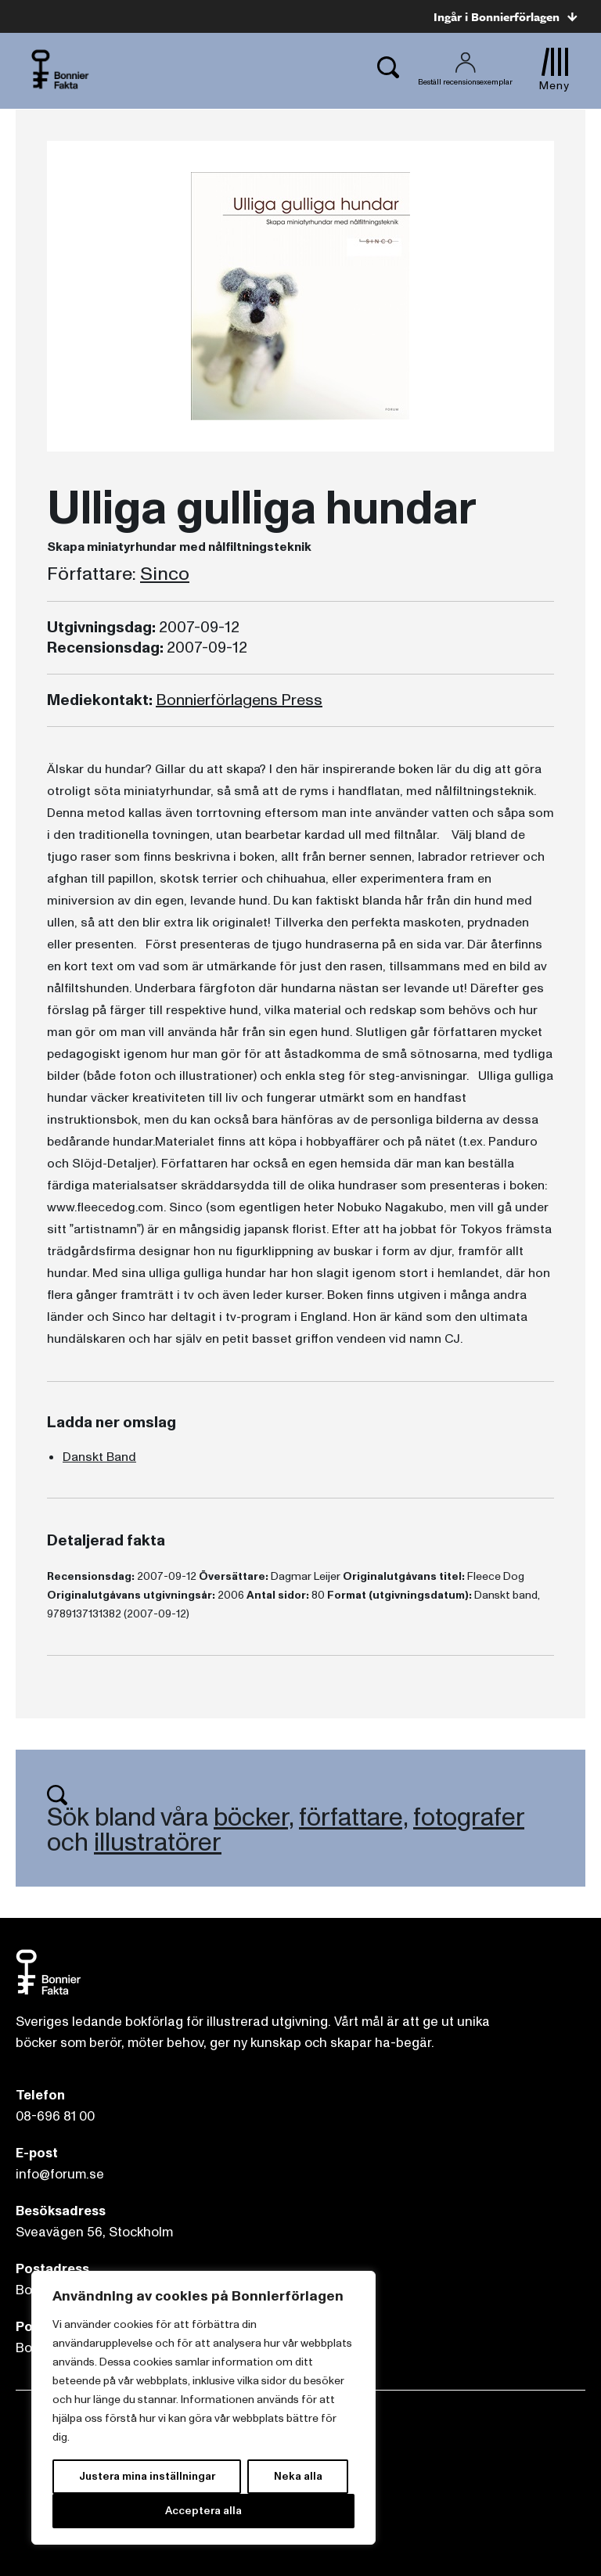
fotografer (468, 1818)
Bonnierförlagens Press (239, 700)
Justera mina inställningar (147, 2476)
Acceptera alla (203, 2510)
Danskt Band (99, 1457)
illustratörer (157, 1843)
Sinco (164, 574)
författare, (353, 1818)
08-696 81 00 (55, 2116)
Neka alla (298, 2476)
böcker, (253, 1818)
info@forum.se (60, 2174)
